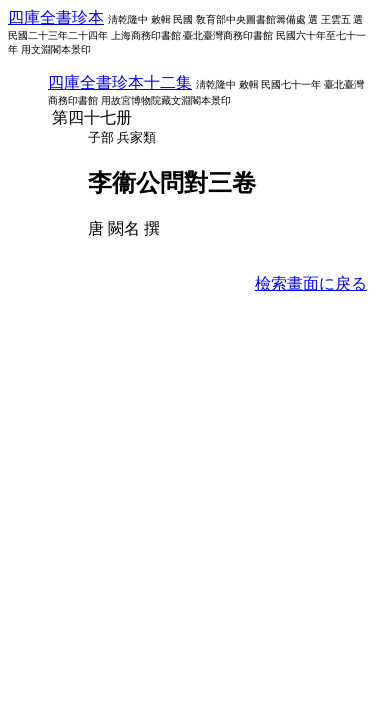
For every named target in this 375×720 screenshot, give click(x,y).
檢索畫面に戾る (311, 283)
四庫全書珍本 (56, 17)
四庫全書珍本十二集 (120, 82)
